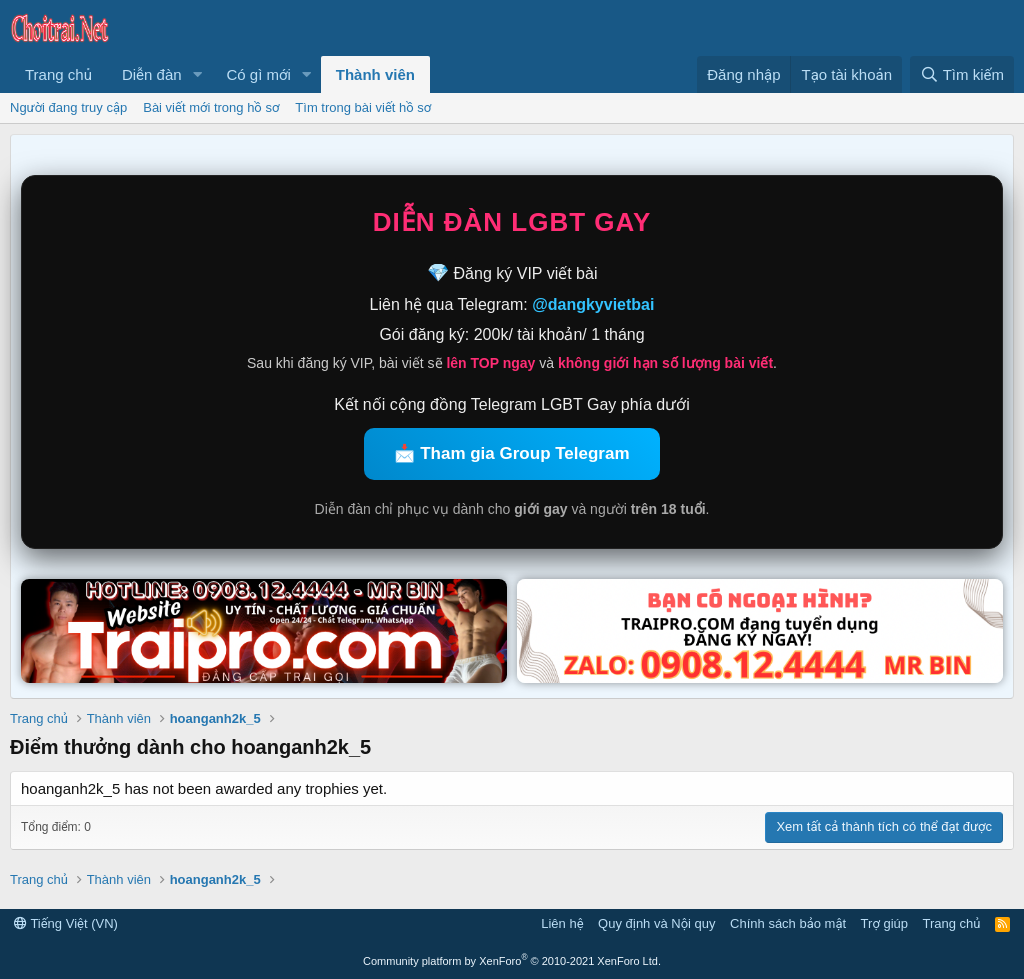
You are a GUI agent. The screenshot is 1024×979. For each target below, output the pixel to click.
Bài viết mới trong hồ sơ (211, 107)
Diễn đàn (152, 74)
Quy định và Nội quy (657, 923)
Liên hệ (562, 923)
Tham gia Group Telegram (524, 453)
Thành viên (375, 74)
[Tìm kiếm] (962, 74)
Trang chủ (58, 74)
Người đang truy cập (68, 107)
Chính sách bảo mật (788, 923)
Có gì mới (258, 74)
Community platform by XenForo (512, 961)
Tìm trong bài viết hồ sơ (363, 107)
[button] (197, 74)
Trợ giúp (884, 923)
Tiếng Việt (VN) (66, 923)
